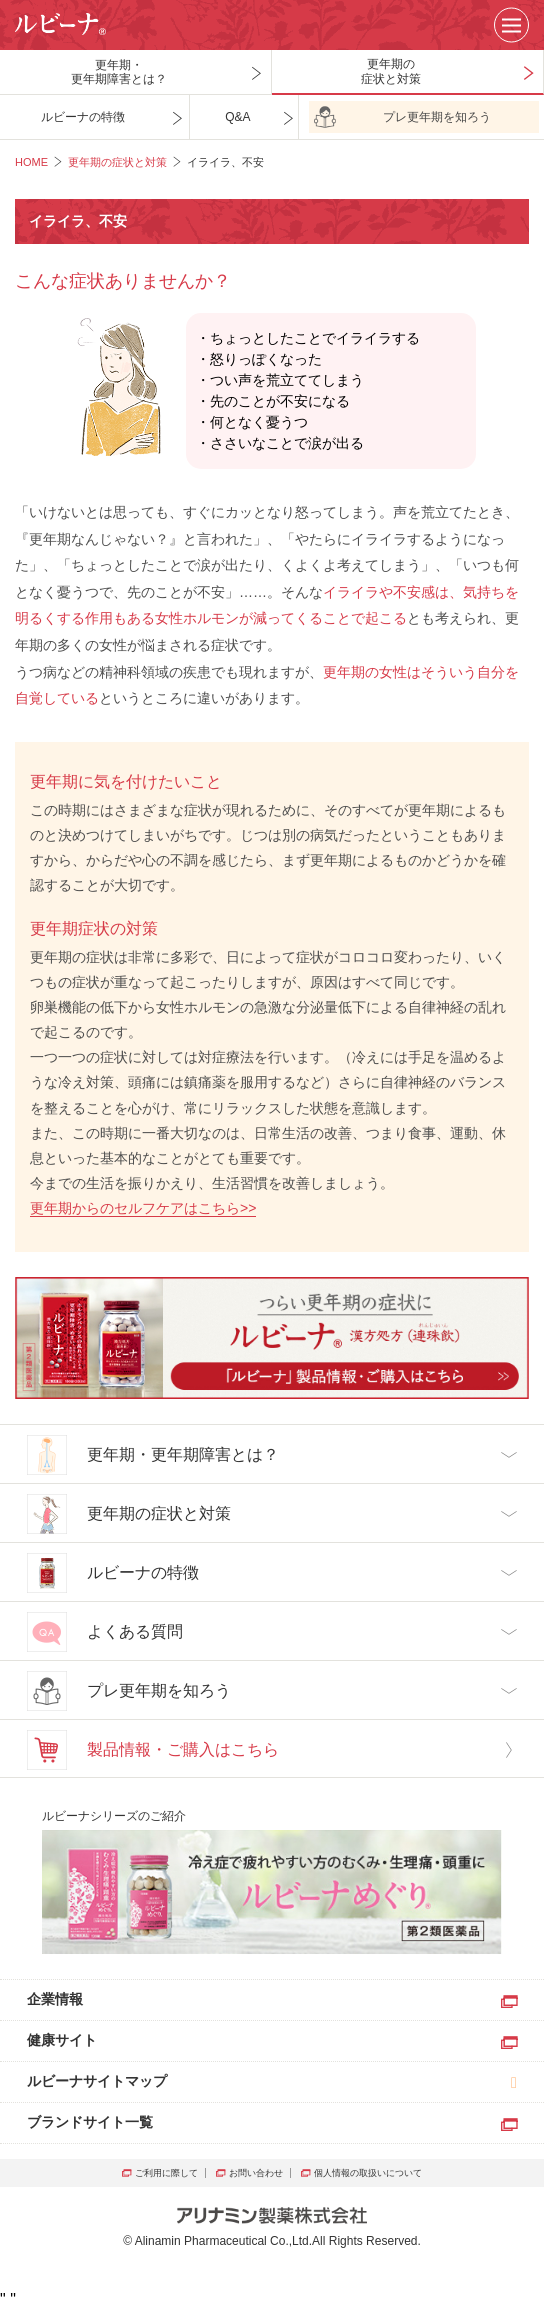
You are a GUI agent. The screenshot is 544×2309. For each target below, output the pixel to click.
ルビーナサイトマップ (97, 2081)
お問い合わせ (257, 2173)
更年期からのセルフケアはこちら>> (143, 1208)
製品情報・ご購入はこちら (153, 1750)
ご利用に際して (168, 2173)
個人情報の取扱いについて (368, 2173)
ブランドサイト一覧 (90, 2122)
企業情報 (55, 1999)
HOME (31, 162)
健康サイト (62, 2040)
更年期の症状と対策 (117, 162)
